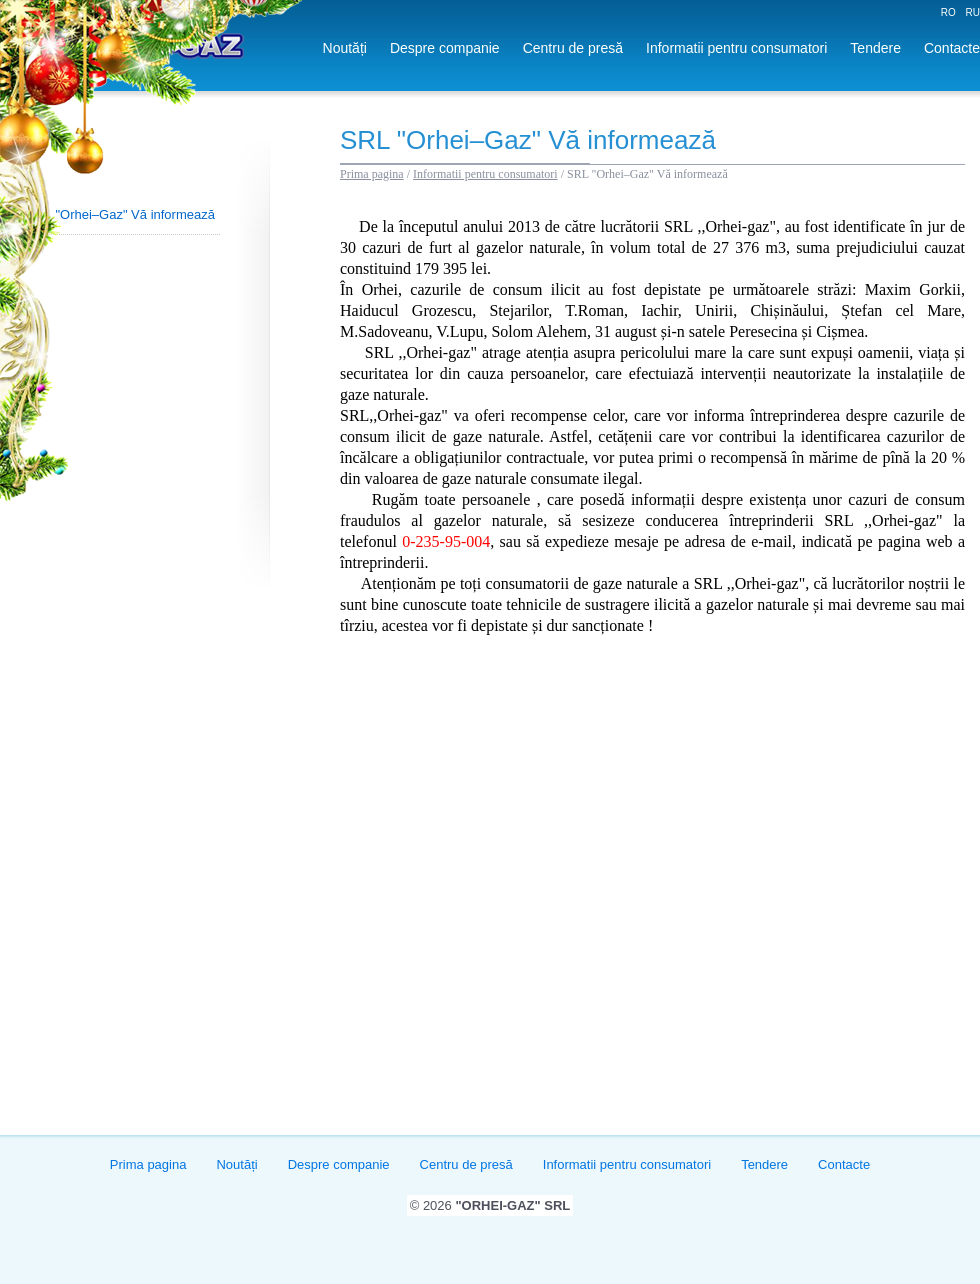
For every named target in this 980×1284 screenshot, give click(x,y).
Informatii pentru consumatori (736, 48)
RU (973, 12)
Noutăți (345, 48)
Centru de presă (573, 48)
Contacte (952, 48)
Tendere (875, 48)
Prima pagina (372, 174)
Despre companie (445, 48)
